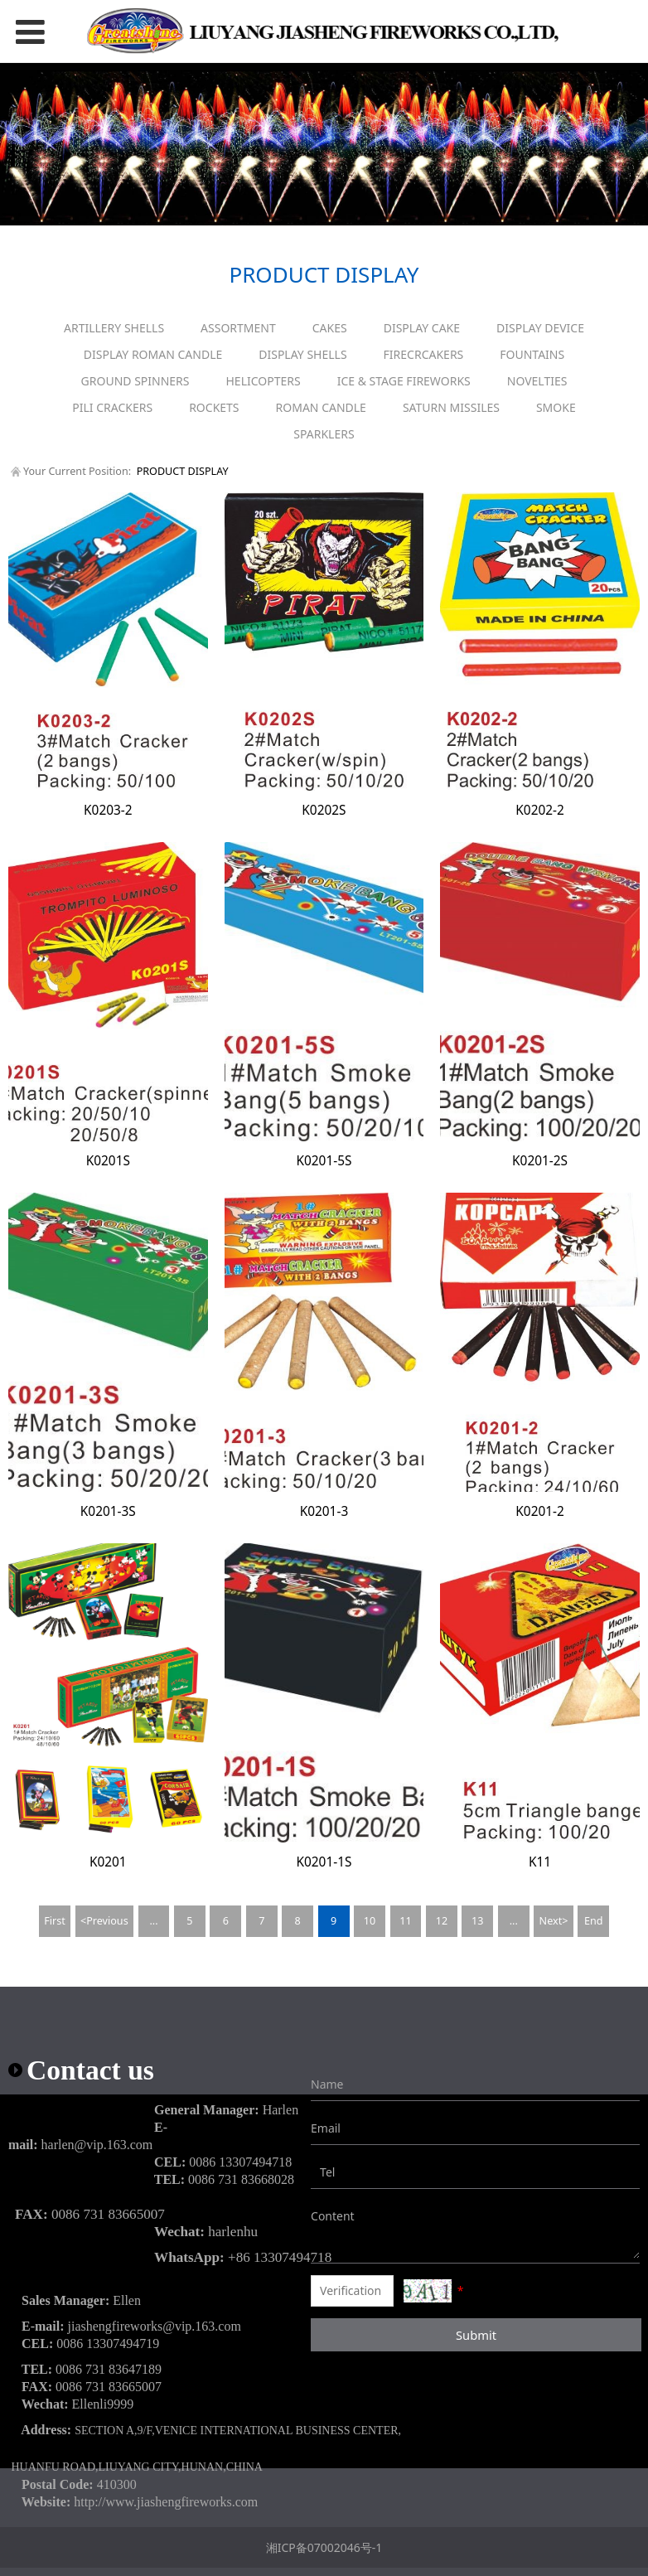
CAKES (329, 328)
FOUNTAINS (532, 354)
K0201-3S (108, 1511)
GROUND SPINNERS (135, 381)
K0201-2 (539, 1511)
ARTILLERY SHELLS (114, 328)
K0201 (108, 1862)
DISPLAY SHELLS (302, 354)
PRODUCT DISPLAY (183, 471)
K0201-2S (540, 1160)
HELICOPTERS (263, 381)
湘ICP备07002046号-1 (324, 2547)
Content (323, 2216)
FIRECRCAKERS (424, 354)
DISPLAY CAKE (422, 328)
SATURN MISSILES (451, 407)
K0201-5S (323, 1160)
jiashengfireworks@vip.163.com (154, 2326)
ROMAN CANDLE (321, 407)
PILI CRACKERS (112, 407)
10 (369, 1921)
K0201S (108, 1160)
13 (477, 1921)
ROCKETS (214, 407)
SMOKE (556, 407)
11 (405, 1921)
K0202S (324, 810)
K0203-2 (108, 810)
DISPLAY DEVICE (540, 328)
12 (441, 1921)
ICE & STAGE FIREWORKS (404, 381)
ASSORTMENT (238, 328)
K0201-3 (324, 1511)
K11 (540, 1862)
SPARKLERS (323, 434)
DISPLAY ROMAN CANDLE (153, 354)
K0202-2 (539, 810)
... (153, 1921)
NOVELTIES (537, 381)
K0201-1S (323, 1862)
